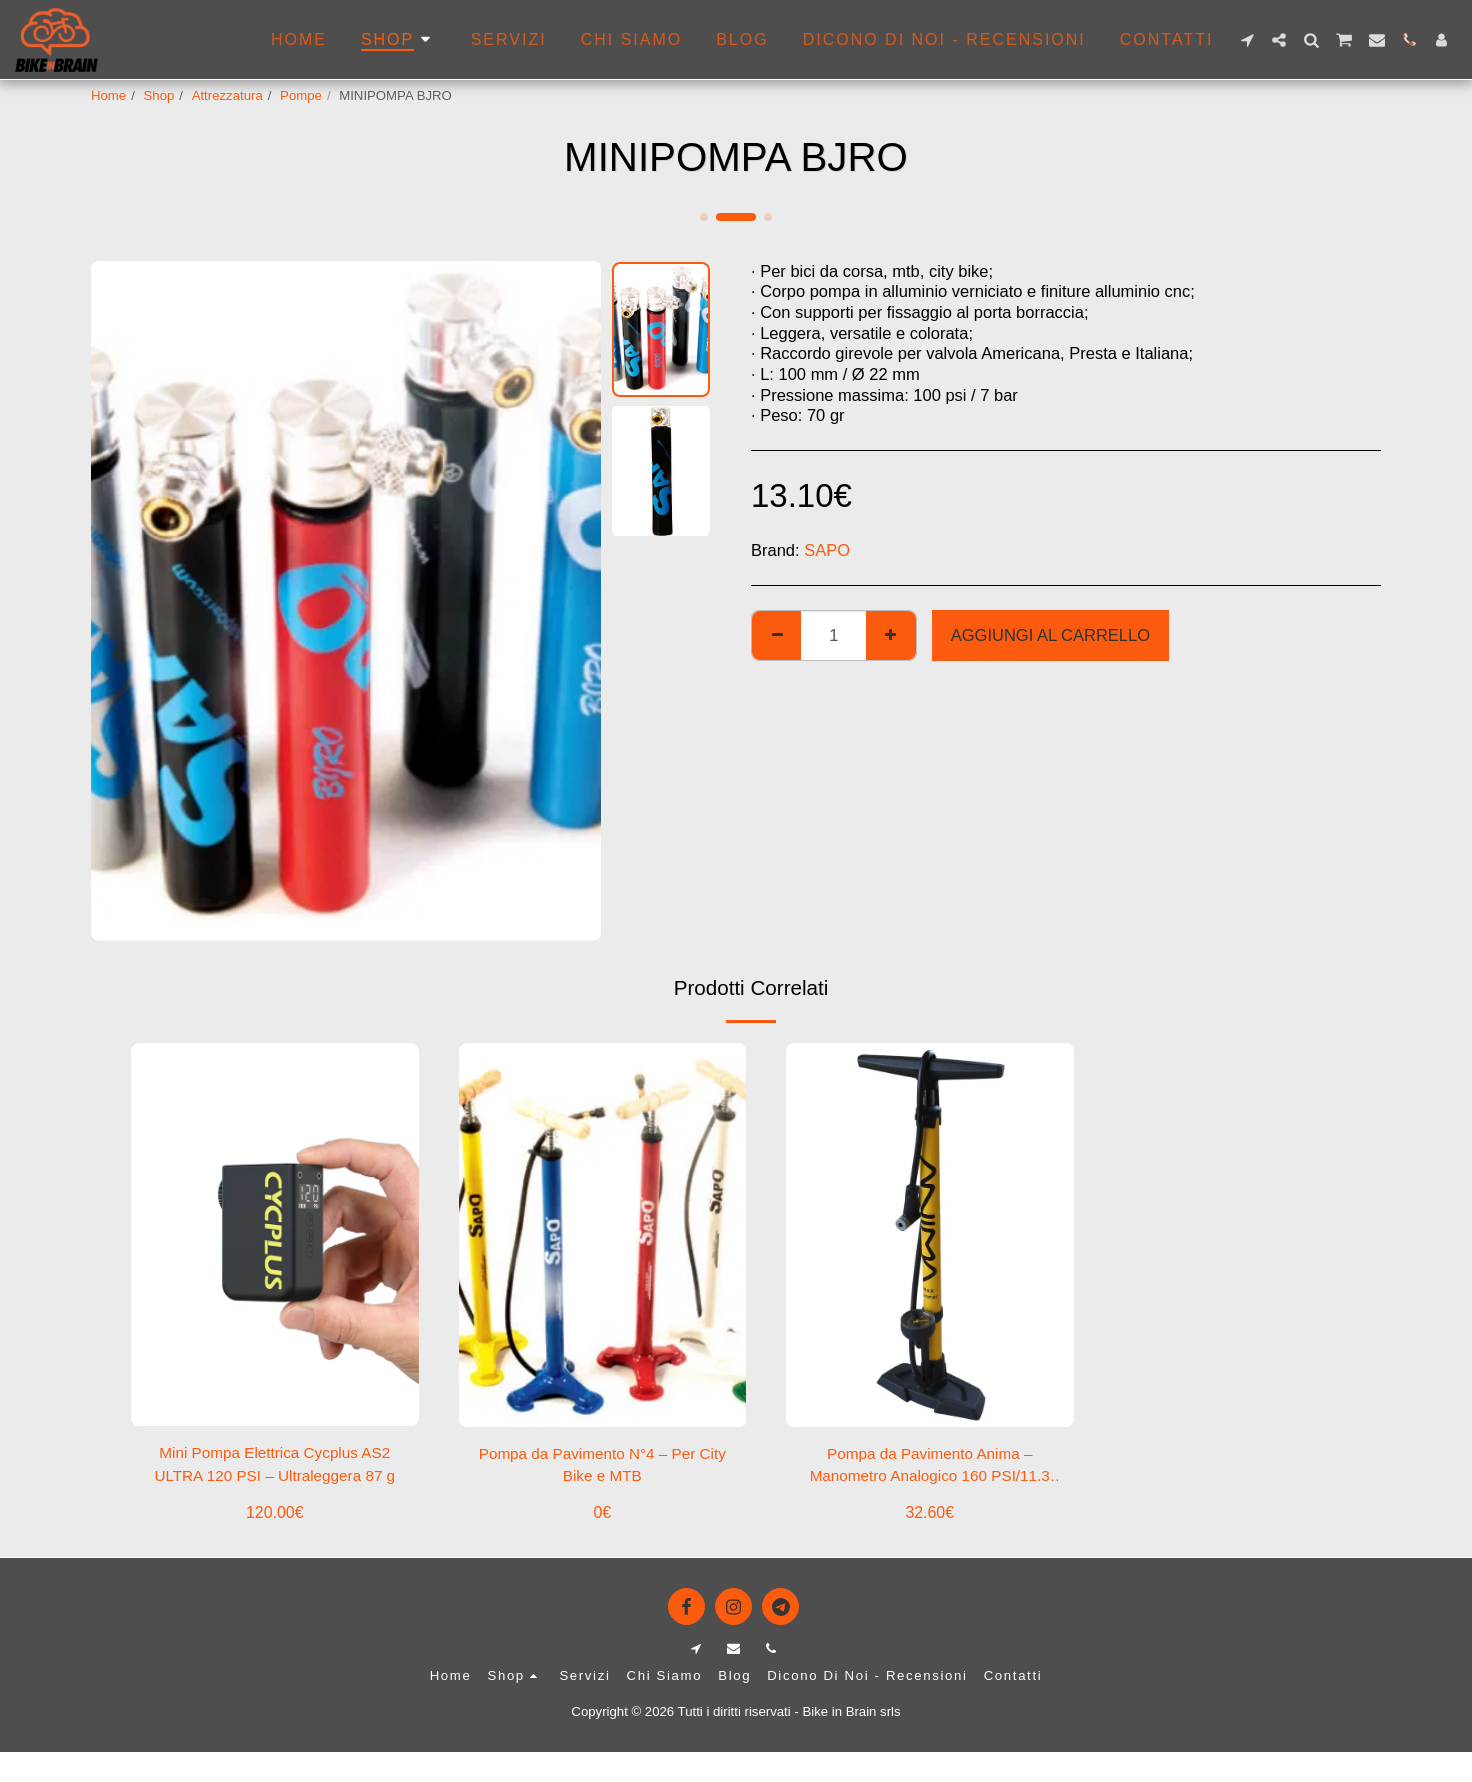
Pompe (301, 95)
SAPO (827, 550)
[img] (275, 1234)
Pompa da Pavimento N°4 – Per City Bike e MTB (602, 1467)
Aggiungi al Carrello (1050, 635)
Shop (159, 95)
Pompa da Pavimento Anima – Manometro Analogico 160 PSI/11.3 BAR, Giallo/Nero (930, 1469)
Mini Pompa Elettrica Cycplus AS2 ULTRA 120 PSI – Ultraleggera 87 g (274, 1468)
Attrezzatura (227, 95)
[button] (1247, 40)
